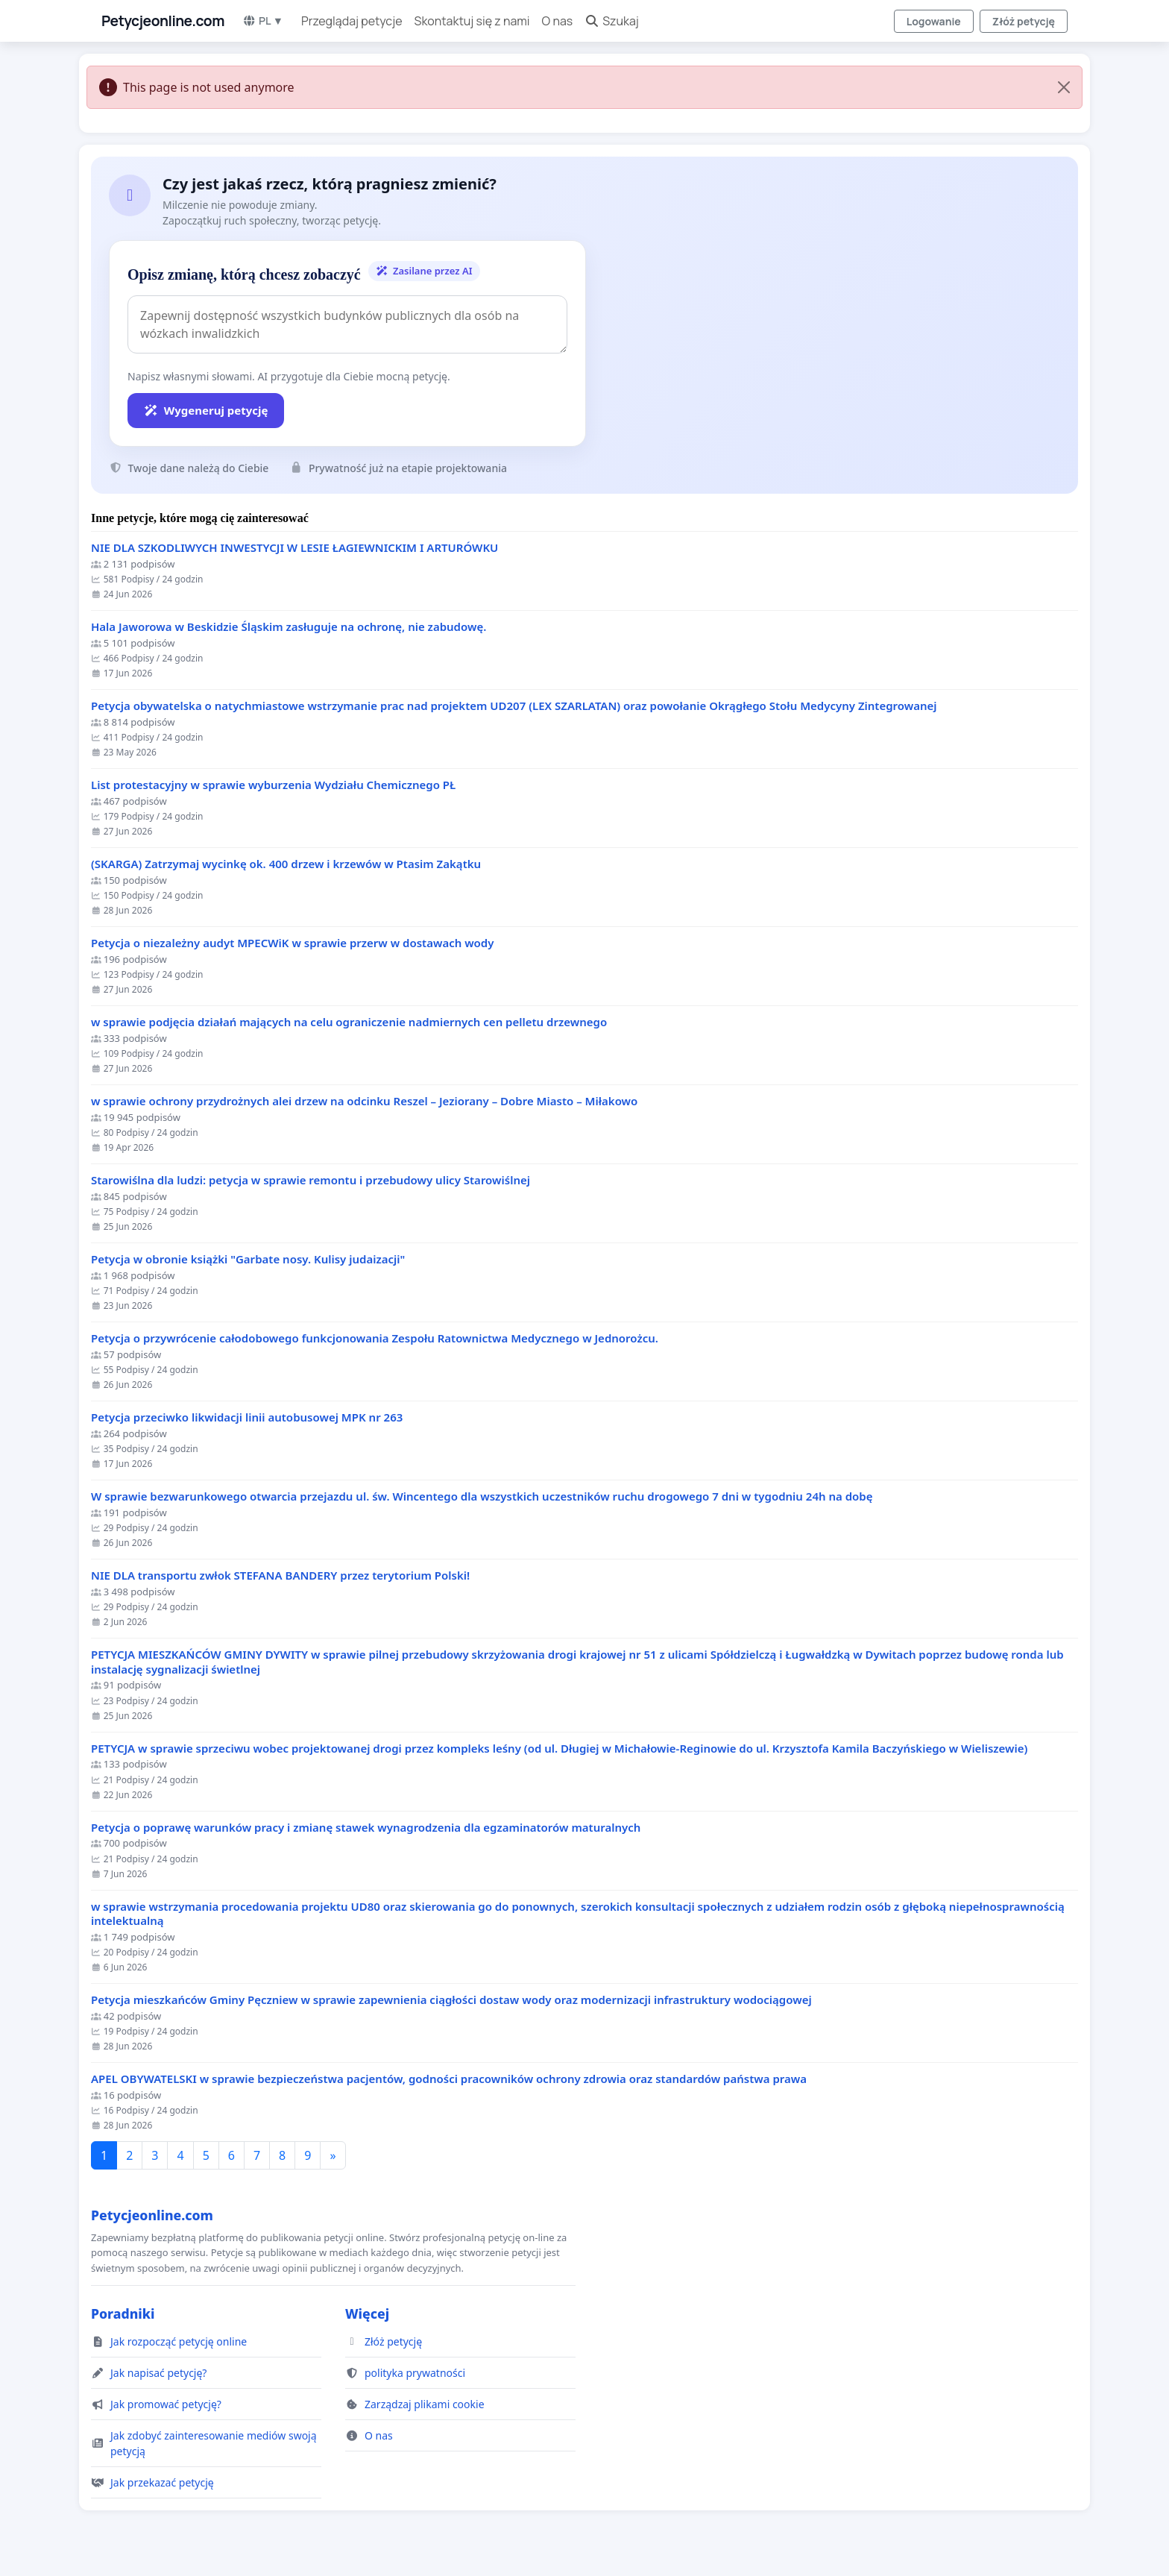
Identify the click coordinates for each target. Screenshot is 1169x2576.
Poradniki (123, 2313)
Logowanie (934, 21)
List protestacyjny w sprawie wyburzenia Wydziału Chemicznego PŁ (273, 785)
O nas (557, 21)
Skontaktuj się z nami (472, 21)
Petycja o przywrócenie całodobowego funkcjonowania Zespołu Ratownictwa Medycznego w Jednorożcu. (374, 1338)
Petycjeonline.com (162, 21)
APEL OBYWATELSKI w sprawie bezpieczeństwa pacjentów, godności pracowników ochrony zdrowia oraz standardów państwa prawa (449, 2079)
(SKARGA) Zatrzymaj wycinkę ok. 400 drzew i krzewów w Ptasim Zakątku (286, 864)
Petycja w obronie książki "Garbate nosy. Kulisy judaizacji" (248, 1259)
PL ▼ (262, 20)
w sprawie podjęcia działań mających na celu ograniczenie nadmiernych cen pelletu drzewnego (349, 1022)
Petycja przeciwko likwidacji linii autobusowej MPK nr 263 (247, 1417)
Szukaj (611, 21)
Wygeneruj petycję (206, 410)
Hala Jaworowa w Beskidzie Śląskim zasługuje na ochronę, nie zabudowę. (288, 627)
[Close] (1064, 87)
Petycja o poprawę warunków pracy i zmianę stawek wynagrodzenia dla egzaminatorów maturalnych (365, 1828)
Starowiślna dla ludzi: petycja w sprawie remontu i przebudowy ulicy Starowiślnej (310, 1180)
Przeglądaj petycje (352, 21)
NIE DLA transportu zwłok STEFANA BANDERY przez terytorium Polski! (280, 1575)
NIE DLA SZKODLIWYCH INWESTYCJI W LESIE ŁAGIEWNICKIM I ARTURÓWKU (294, 548)
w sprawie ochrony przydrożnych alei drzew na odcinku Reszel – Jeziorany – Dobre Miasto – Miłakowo (364, 1101)
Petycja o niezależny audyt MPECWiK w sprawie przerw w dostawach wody (292, 943)
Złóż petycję (1023, 21)
